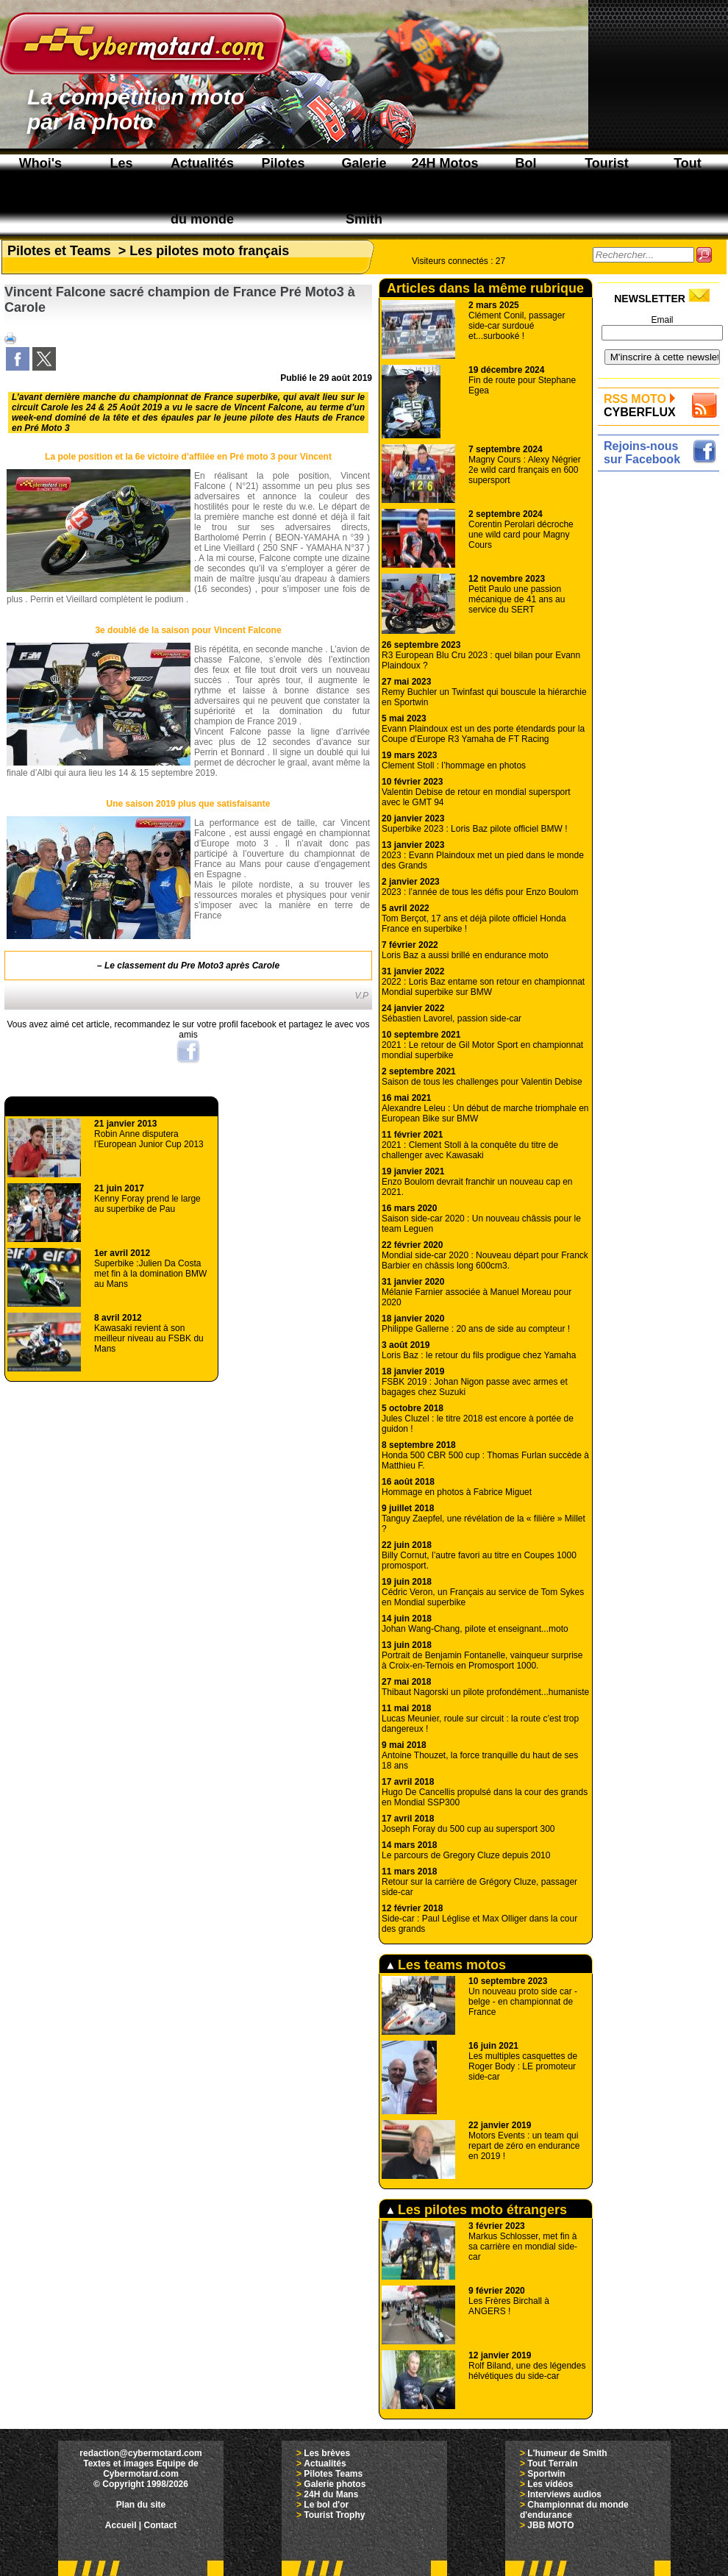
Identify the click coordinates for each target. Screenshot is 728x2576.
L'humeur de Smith (567, 2453)
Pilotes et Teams (59, 250)
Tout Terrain (552, 2463)
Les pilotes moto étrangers (477, 2209)
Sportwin (546, 2474)
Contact (160, 2525)
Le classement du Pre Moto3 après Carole (191, 965)
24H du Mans (331, 2494)
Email (662, 320)
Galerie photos (334, 2484)
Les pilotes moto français (209, 250)
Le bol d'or (326, 2505)
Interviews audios (564, 2494)
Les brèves (327, 2453)
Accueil (121, 2525)
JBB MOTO (550, 2525)
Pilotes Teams (333, 2474)
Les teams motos (446, 1965)
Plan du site (140, 2505)
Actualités (325, 2463)
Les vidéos (550, 2484)
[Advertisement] (662, 696)
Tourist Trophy (334, 2515)
